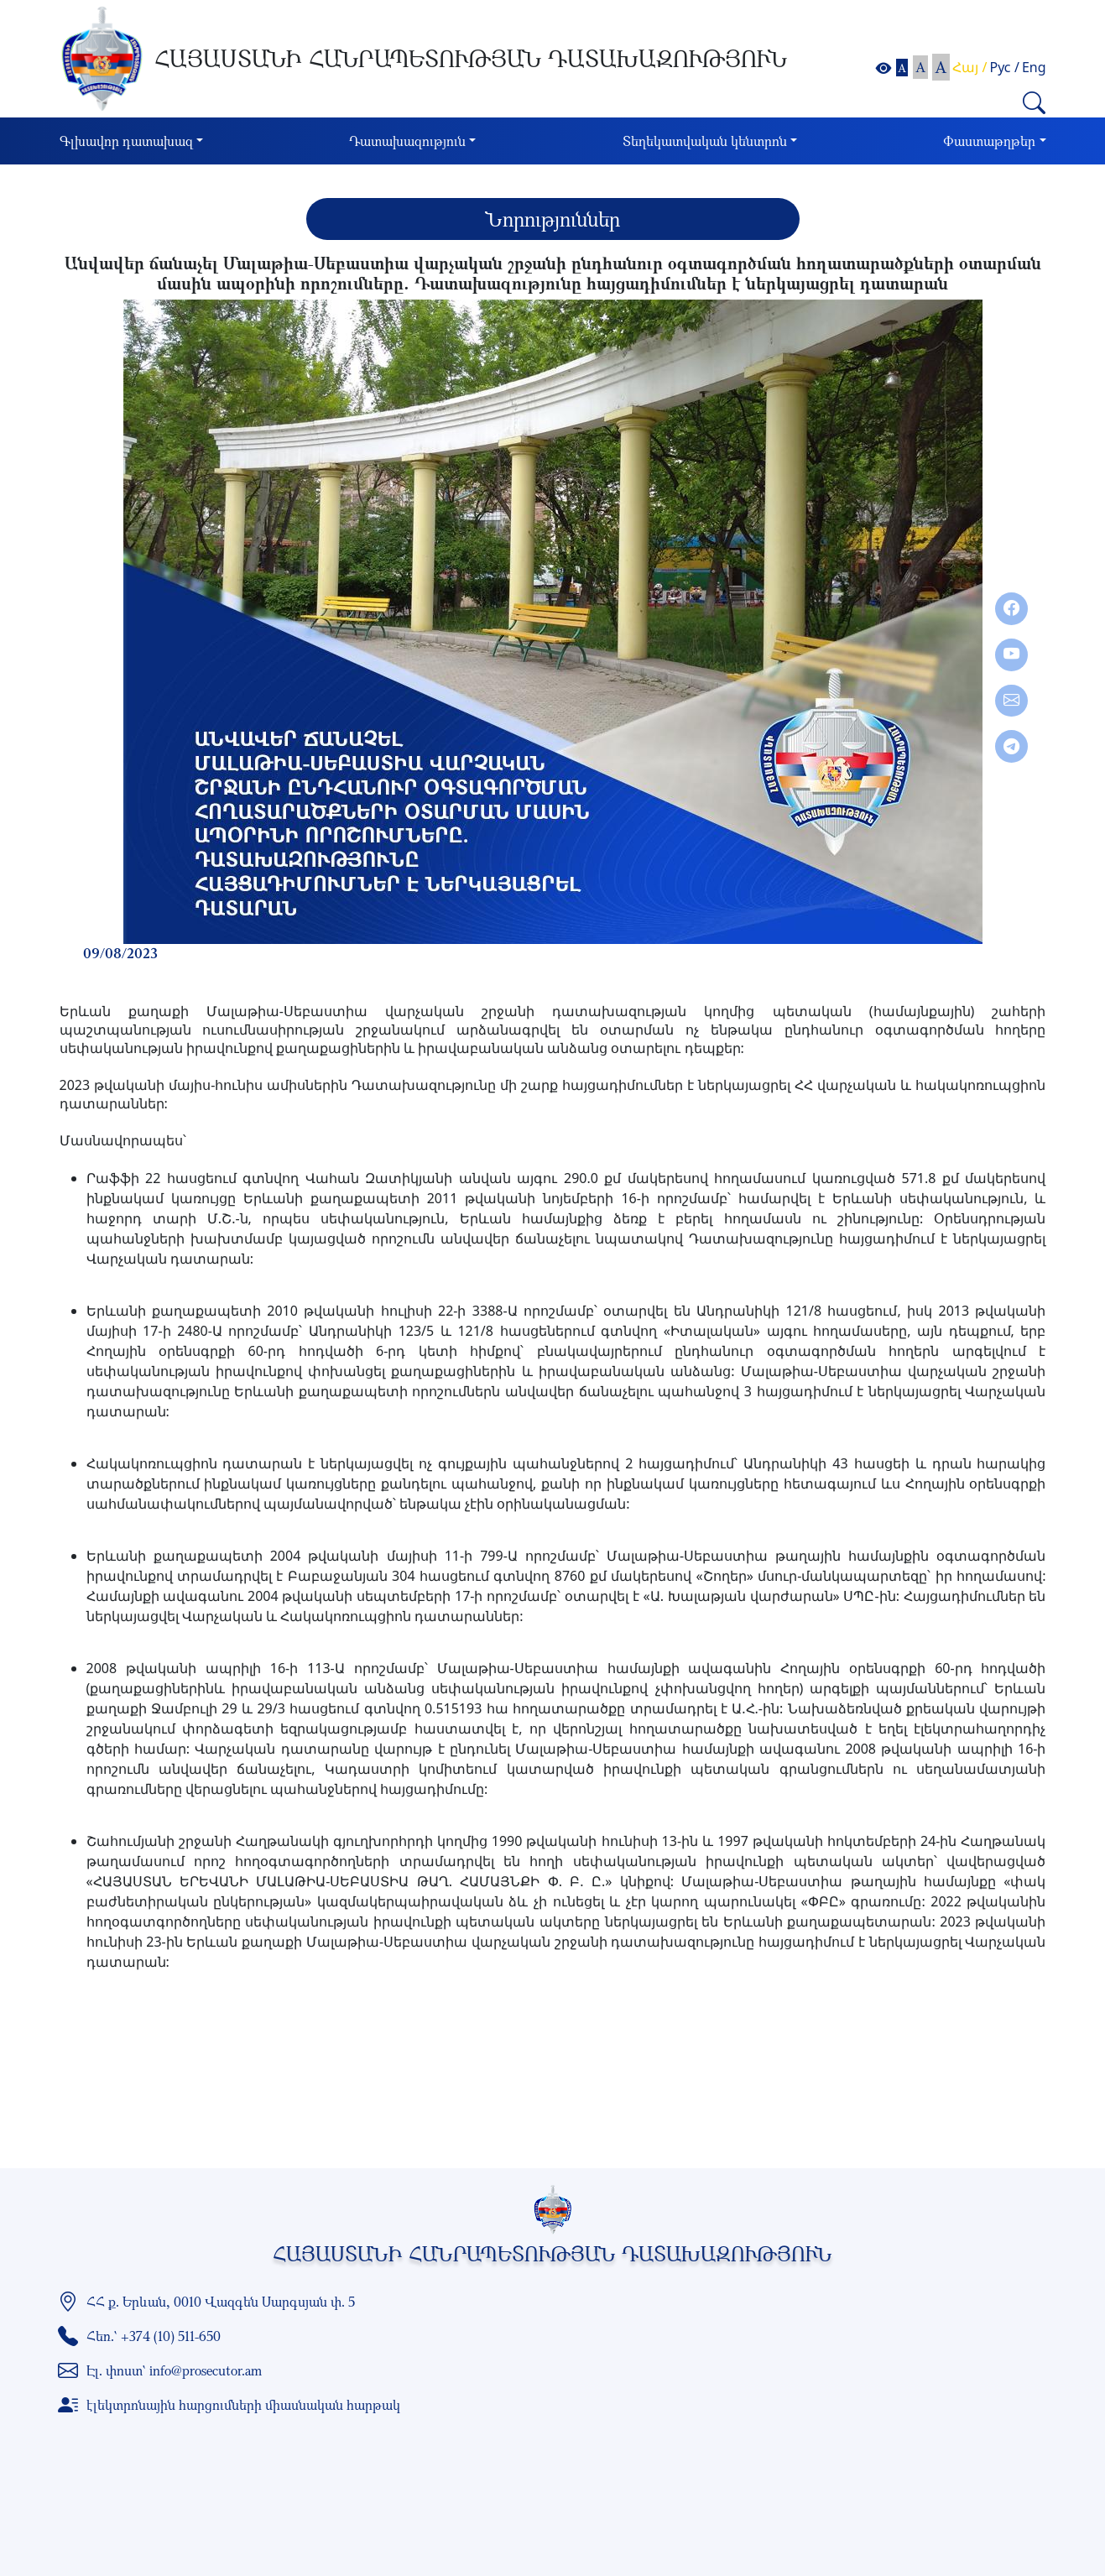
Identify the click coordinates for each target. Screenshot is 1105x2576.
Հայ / (969, 67)
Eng (1034, 67)
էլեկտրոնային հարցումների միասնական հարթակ (243, 2405)
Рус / (1004, 67)
